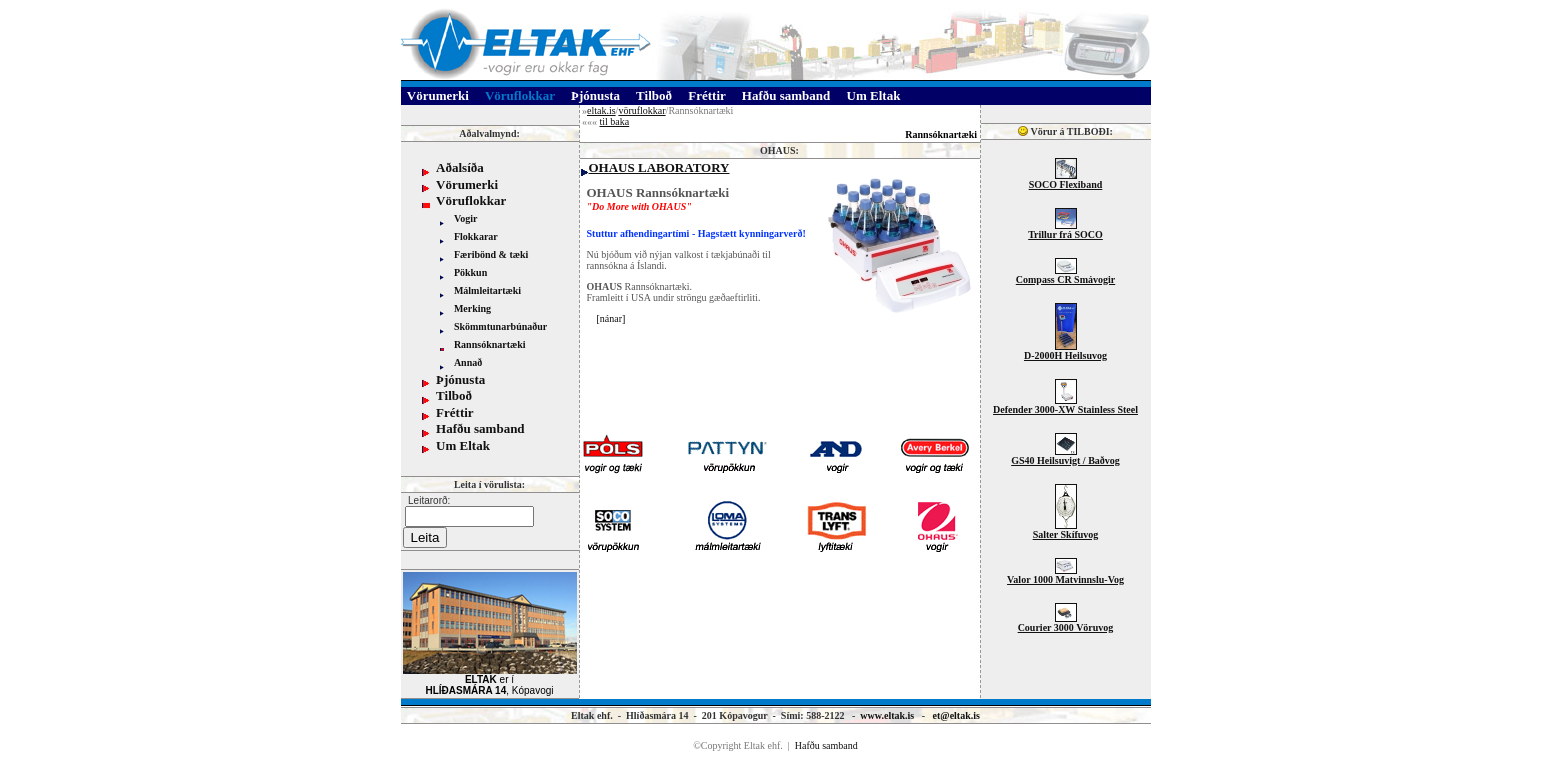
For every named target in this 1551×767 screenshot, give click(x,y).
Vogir (466, 218)
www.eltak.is (887, 715)
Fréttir (455, 412)
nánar (611, 318)
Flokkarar (476, 236)
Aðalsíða (460, 167)
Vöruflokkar (471, 200)
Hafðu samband (480, 428)
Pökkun (470, 272)
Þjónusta (460, 379)
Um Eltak (463, 445)
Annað (468, 362)
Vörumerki (467, 184)
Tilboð (454, 395)
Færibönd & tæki (491, 254)
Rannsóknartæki (490, 344)
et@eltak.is (956, 715)
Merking (472, 308)
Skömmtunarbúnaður (500, 326)
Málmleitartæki (487, 290)
